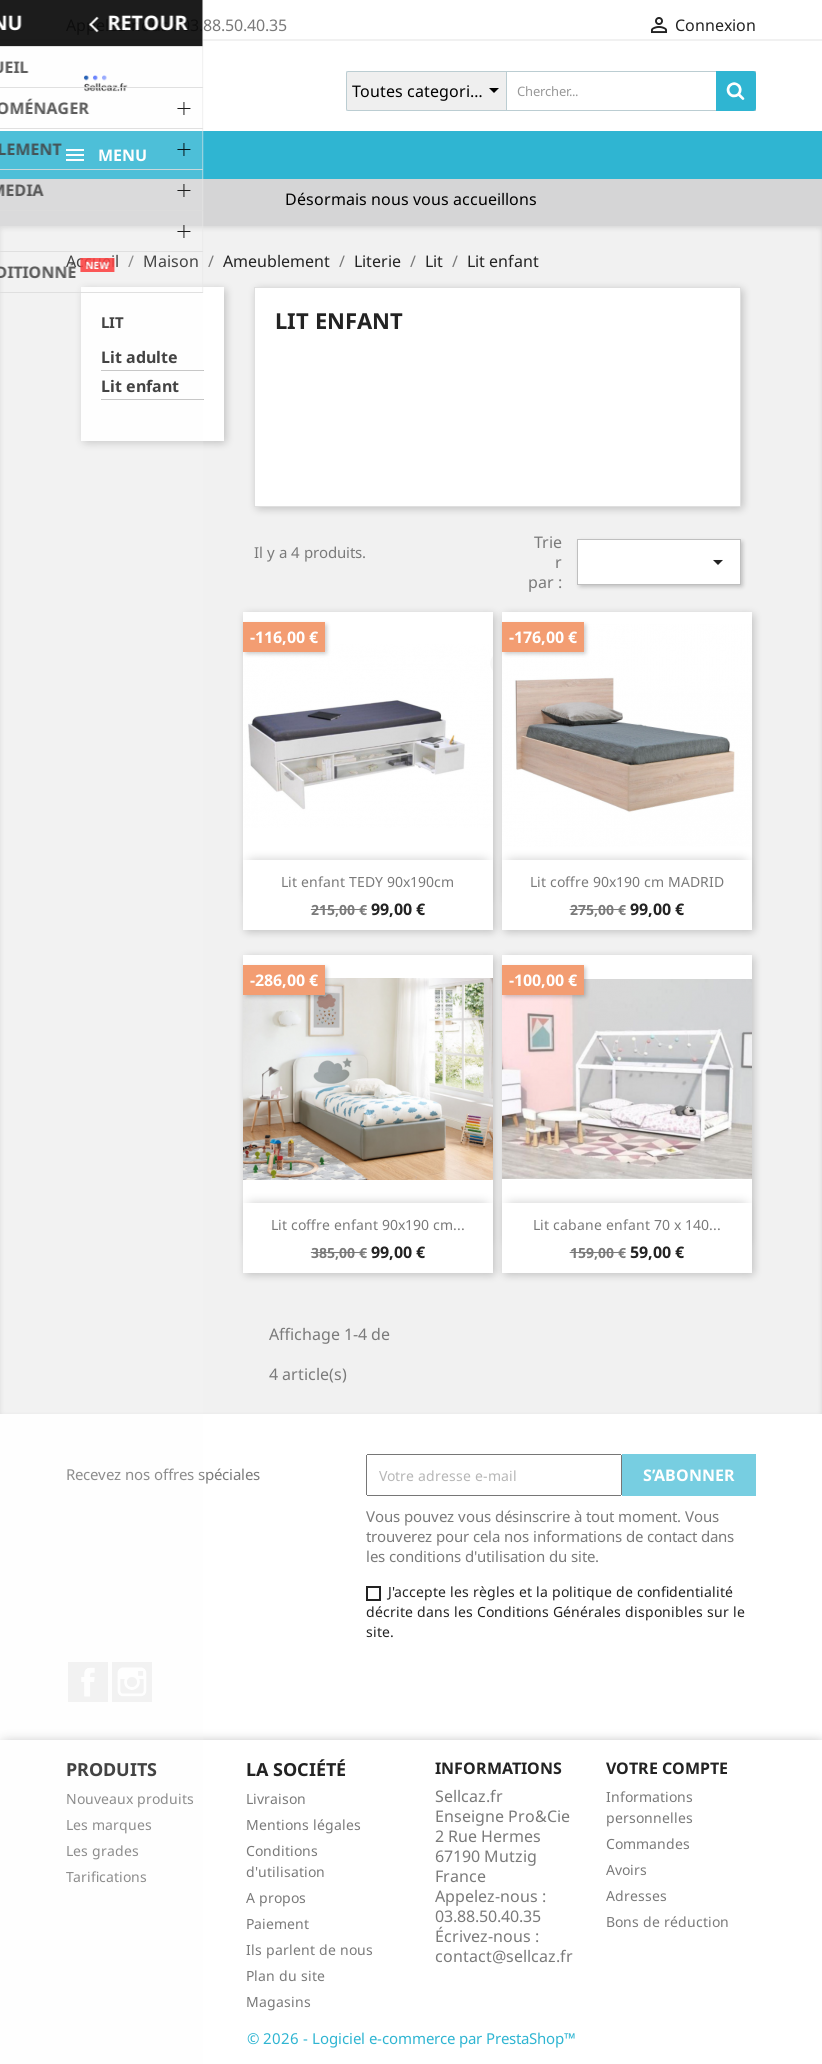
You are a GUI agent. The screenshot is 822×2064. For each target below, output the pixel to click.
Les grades (102, 1850)
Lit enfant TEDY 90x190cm (367, 881)
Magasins (278, 2001)
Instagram (132, 1682)
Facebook (88, 1682)
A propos (276, 1897)
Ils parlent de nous (309, 1949)
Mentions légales (303, 1824)
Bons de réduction (667, 1921)
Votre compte (667, 1768)
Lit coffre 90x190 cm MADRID (627, 881)
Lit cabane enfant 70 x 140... (627, 1224)
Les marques (109, 1824)
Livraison (276, 1798)
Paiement (277, 1923)
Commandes (648, 1843)
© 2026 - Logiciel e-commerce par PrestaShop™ (411, 2038)
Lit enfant (140, 386)
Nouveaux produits (130, 1798)
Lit (112, 322)
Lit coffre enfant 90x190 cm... (368, 1224)
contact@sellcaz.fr (504, 1956)
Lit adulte (139, 357)
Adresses (636, 1895)
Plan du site (285, 1975)
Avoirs (626, 1869)
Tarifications (106, 1876)
